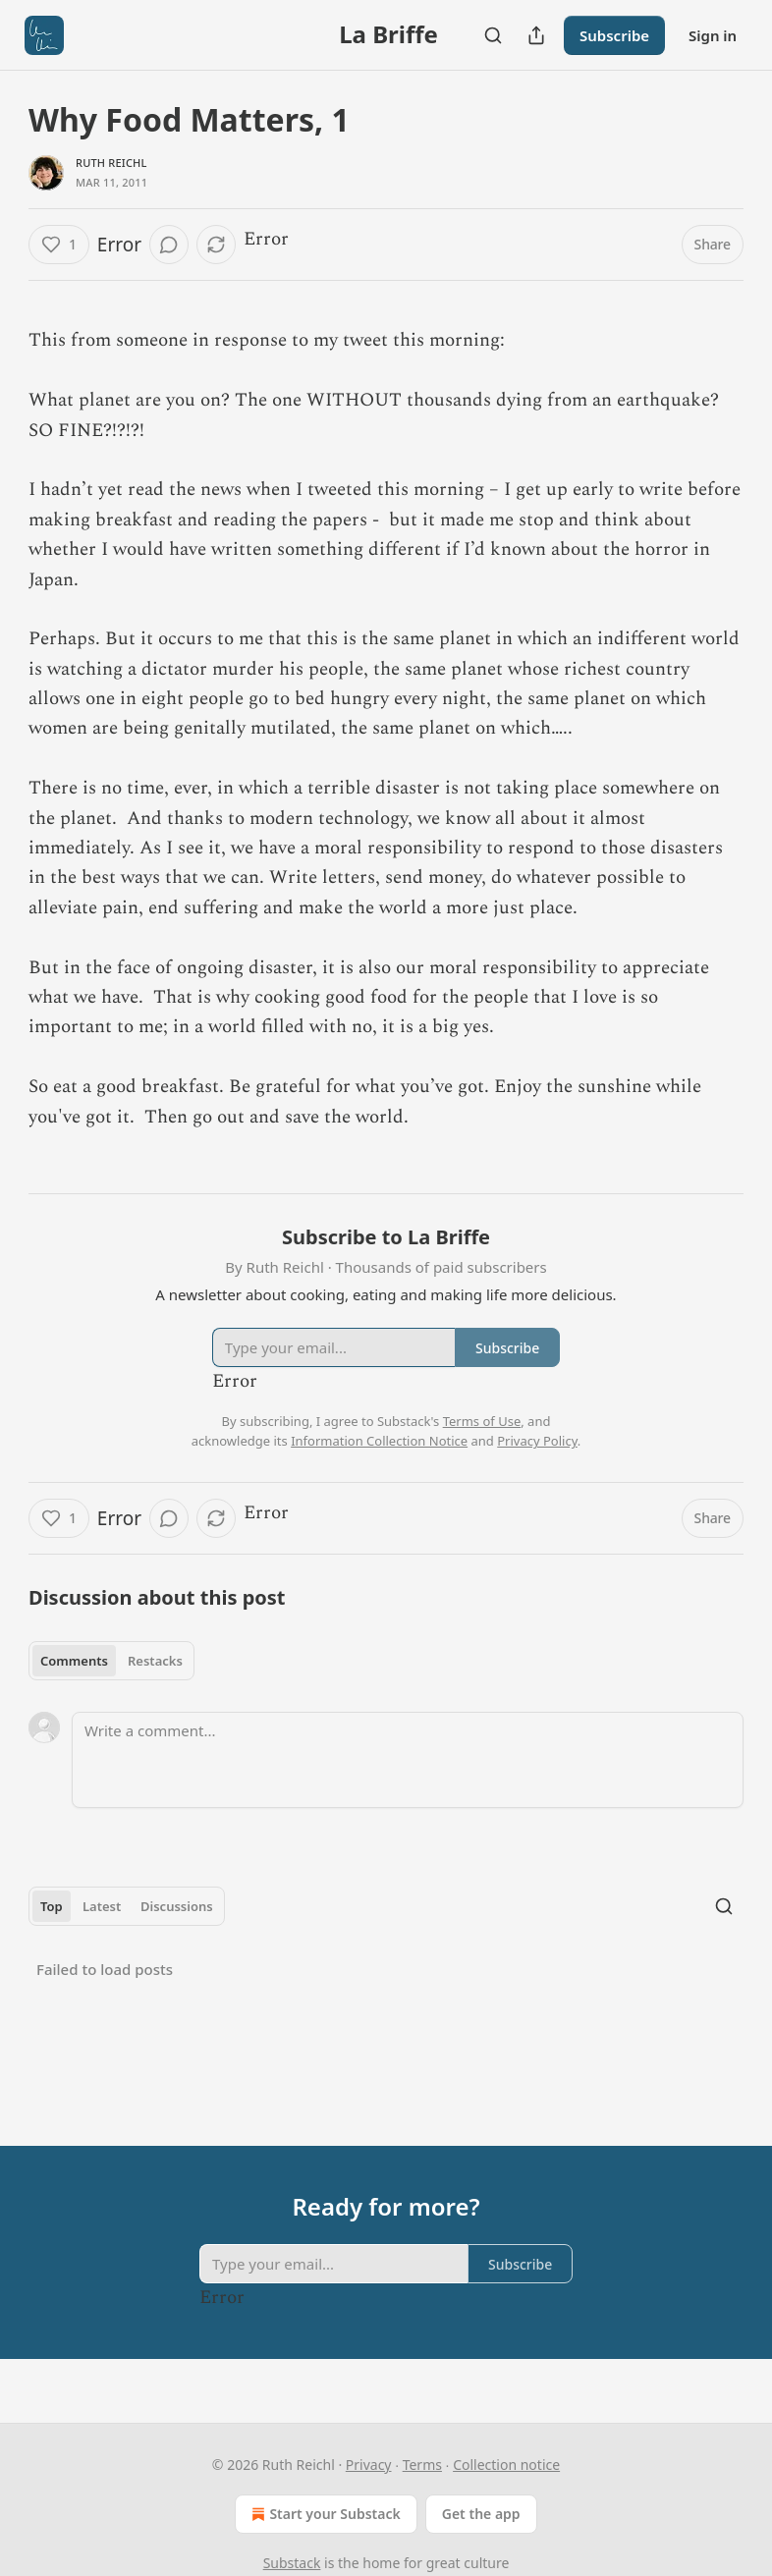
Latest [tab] (102, 1906)
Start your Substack (324, 2514)
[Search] (493, 35)
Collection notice (506, 2464)
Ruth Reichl (111, 162)
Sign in (713, 35)
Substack (292, 2562)
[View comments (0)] (169, 244)
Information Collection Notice (379, 1441)
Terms (422, 2464)
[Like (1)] (58, 244)
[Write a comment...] (408, 1760)
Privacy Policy (537, 1441)
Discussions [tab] (176, 1906)
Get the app (481, 2513)
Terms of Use (482, 1421)
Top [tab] (51, 1906)
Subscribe (614, 35)
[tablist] (111, 1660)
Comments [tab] (74, 1661)
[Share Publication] (536, 35)
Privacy (369, 2464)
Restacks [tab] (155, 1661)
